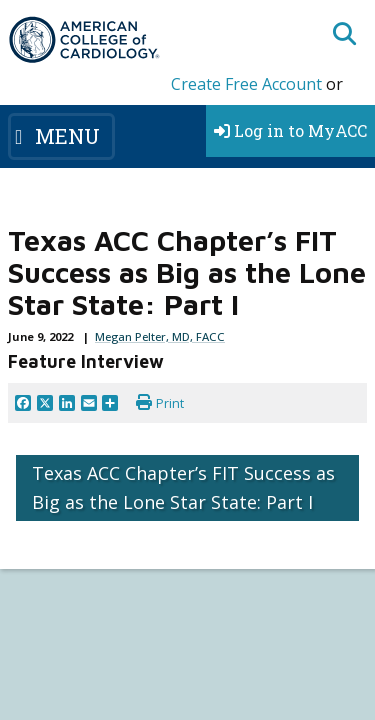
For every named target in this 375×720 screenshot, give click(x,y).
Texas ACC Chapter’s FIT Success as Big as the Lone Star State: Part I (183, 487)
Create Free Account (246, 84)
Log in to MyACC (290, 130)
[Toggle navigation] (61, 136)
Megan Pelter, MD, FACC (160, 336)
